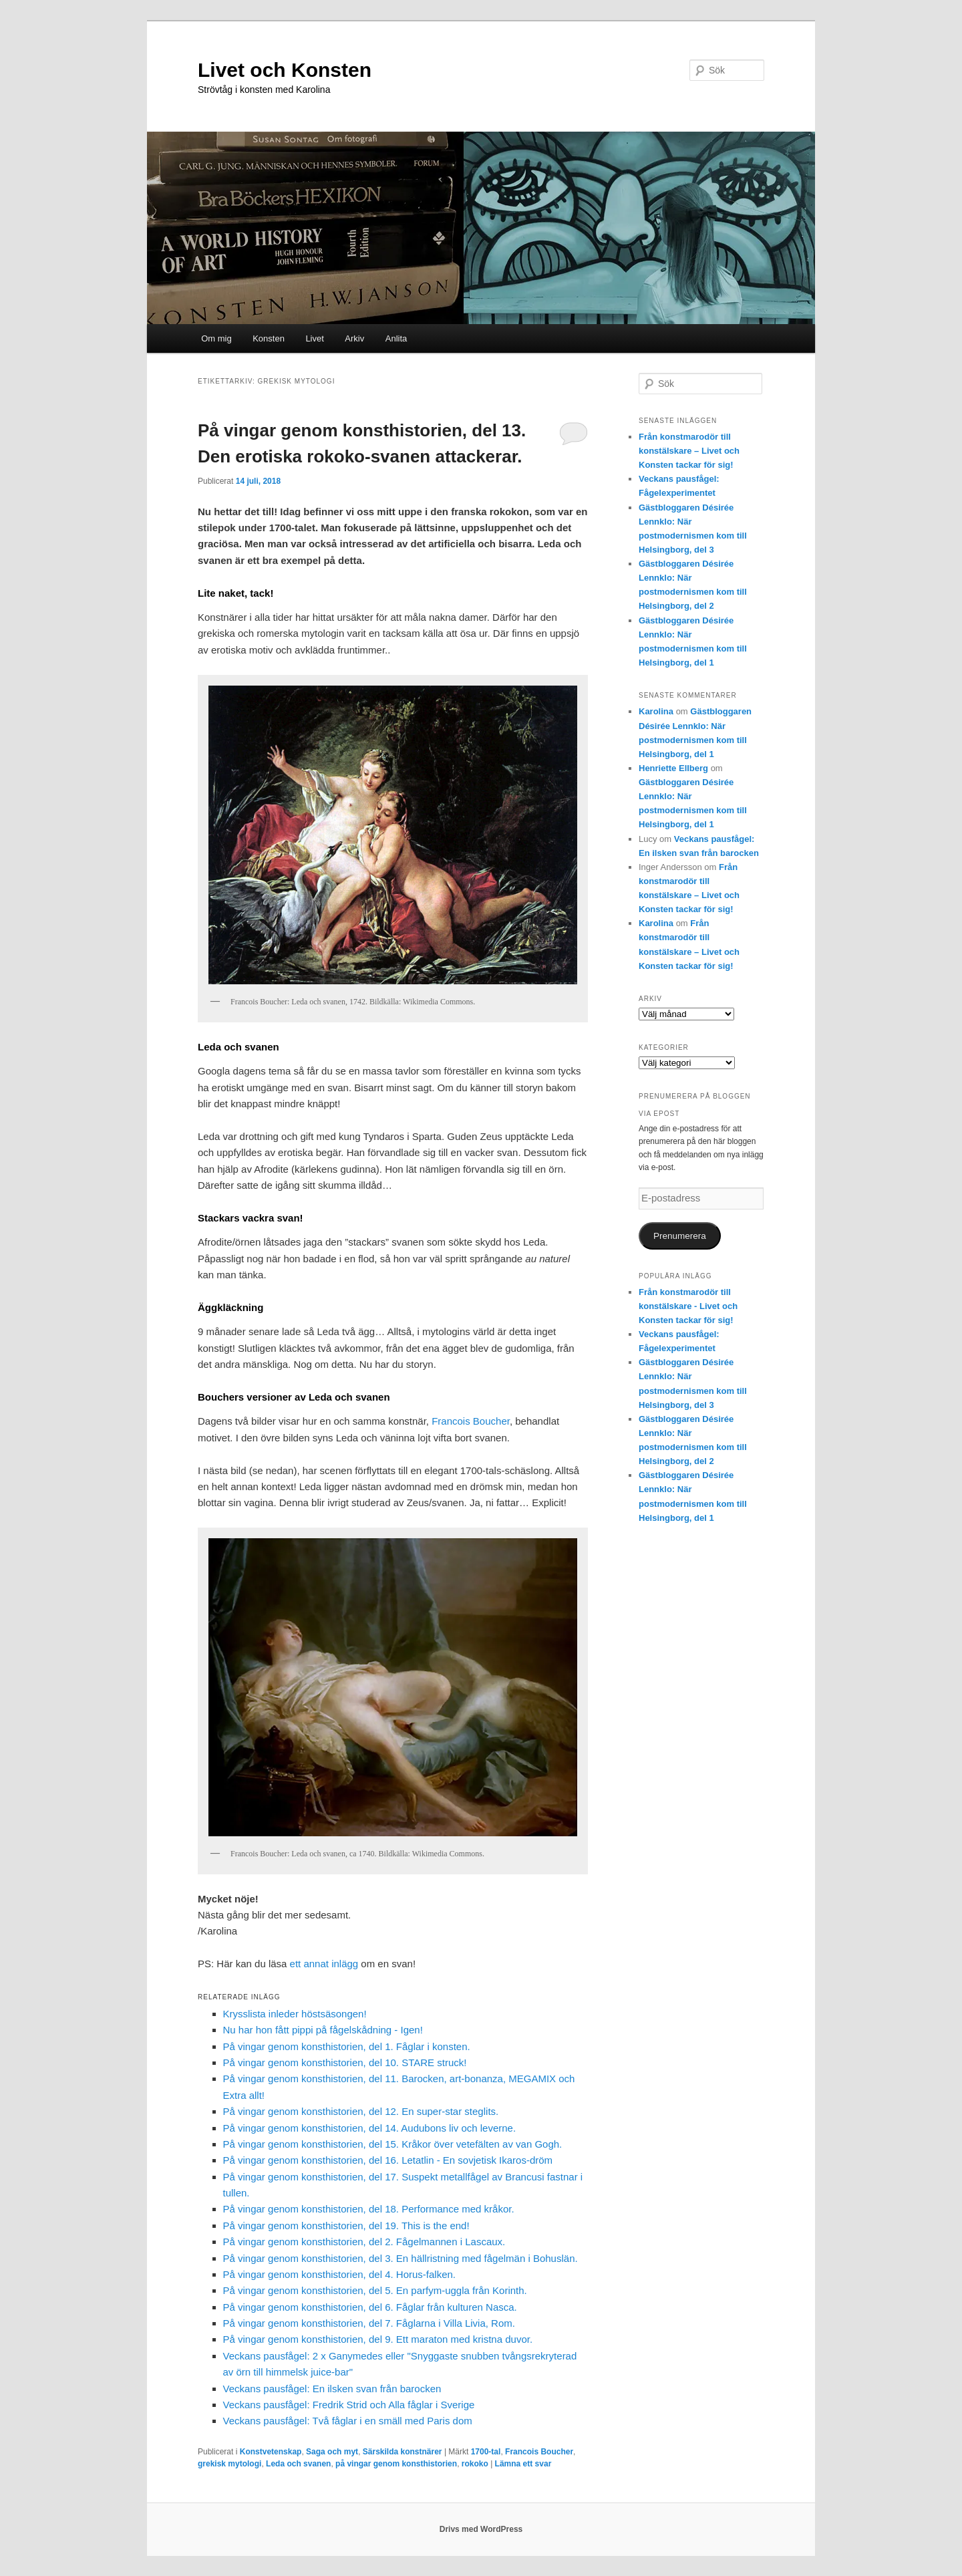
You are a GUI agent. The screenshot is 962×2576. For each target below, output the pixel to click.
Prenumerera (679, 1236)
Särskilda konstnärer (402, 2451)
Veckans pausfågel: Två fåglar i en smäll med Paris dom (347, 2420)
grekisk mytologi (229, 2463)
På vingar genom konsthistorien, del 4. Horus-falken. (339, 2274)
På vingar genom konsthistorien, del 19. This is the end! (346, 2225)
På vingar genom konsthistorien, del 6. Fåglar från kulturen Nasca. (370, 2307)
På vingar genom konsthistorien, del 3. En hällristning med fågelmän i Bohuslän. (400, 2258)
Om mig (216, 338)
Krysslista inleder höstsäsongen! (295, 2013)
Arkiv (354, 338)
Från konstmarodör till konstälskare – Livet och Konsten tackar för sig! (689, 451)
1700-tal (486, 2451)
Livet (314, 338)
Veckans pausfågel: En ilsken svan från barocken (332, 2388)
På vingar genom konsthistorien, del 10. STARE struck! (345, 2062)
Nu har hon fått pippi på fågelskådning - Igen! (323, 2029)
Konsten (269, 338)
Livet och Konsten (284, 70)
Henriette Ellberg (673, 768)
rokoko (475, 2463)
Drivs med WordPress (481, 2529)
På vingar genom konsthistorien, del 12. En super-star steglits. (361, 2111)
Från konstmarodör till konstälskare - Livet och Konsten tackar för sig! (688, 1306)
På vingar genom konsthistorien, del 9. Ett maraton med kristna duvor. (378, 2339)
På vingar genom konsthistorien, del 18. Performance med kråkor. (368, 2208)
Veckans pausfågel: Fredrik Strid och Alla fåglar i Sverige (349, 2404)
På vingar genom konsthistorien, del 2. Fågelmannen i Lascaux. (364, 2241)
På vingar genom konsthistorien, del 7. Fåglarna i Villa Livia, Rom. (369, 2323)
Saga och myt (332, 2451)
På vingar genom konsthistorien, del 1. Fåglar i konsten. (346, 2046)
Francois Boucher (471, 1421)
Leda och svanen (298, 2463)
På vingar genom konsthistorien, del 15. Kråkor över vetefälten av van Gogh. (393, 2144)
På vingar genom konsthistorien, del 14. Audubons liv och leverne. (369, 2128)
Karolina (656, 711)
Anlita (396, 338)
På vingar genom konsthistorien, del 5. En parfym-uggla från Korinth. (375, 2290)
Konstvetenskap (271, 2451)
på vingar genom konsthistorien (396, 2463)
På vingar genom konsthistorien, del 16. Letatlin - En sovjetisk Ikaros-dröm (388, 2160)
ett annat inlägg (324, 1963)
